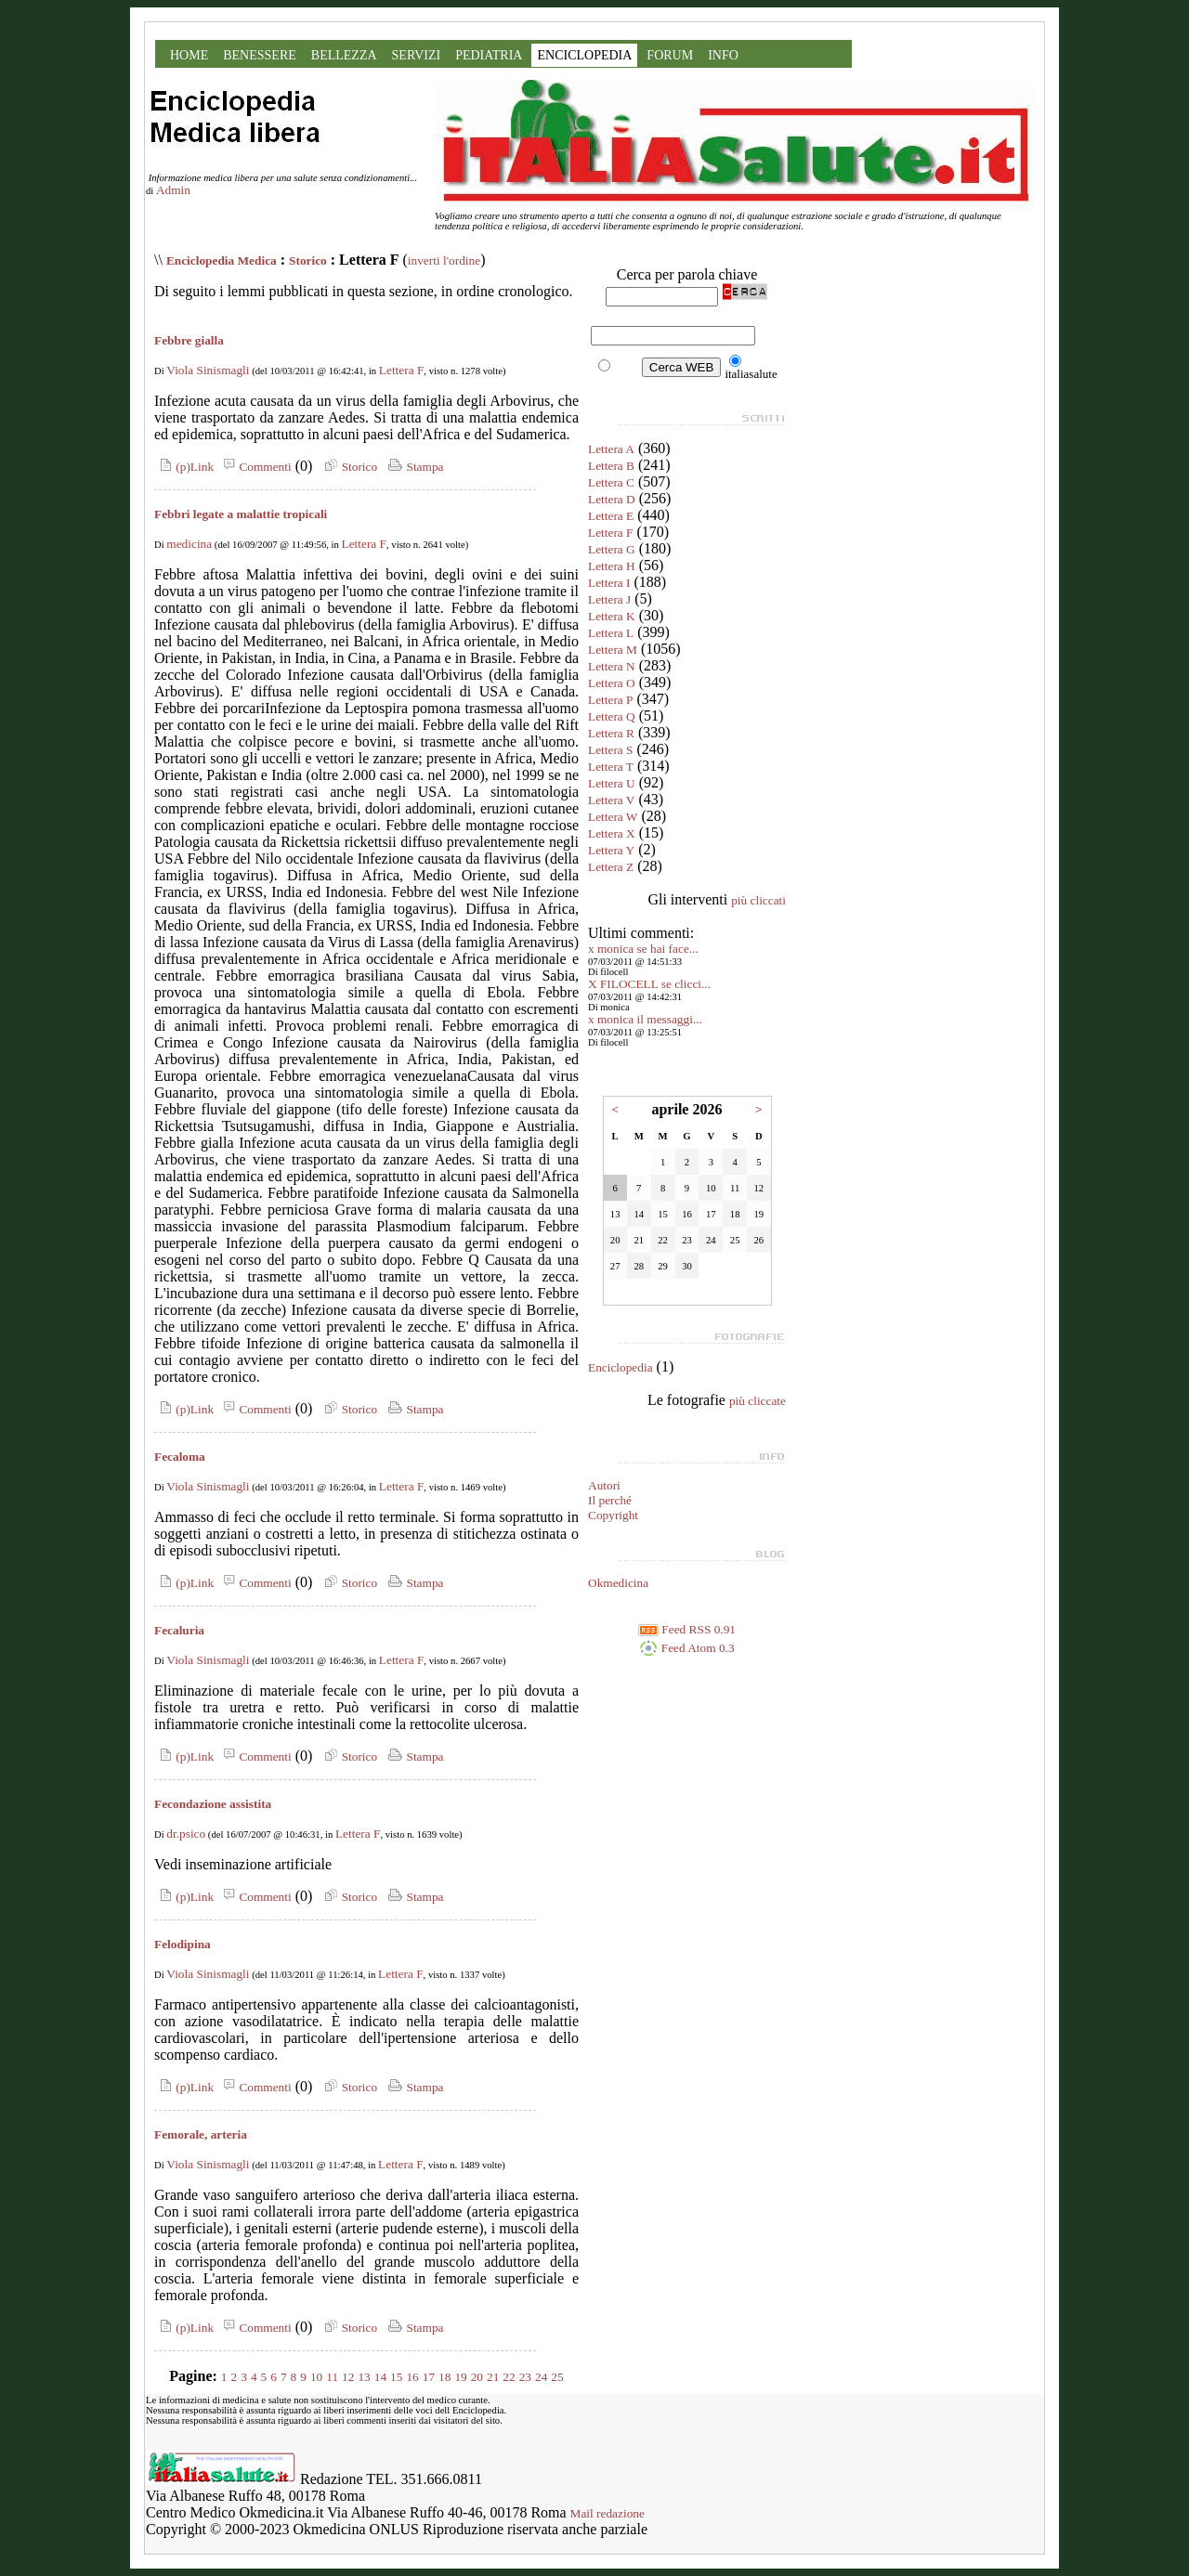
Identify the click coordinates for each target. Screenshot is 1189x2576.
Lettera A (611, 449)
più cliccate (757, 1401)
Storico (308, 260)
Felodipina (182, 1944)
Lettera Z (611, 867)
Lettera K (611, 616)
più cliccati (758, 900)
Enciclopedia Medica (221, 260)
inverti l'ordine (444, 260)
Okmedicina (618, 1583)
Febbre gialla (189, 340)
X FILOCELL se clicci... (649, 984)
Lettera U (611, 783)
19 (460, 2377)
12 (348, 2377)
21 (493, 2377)
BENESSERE (259, 55)
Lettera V (611, 800)
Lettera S (610, 750)
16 (412, 2377)
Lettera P (610, 700)
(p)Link (184, 467)
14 (380, 2377)
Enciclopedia (620, 1367)
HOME (189, 55)
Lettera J (609, 599)
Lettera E (611, 516)
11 (332, 2377)
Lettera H (611, 566)
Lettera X (611, 833)
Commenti (254, 467)
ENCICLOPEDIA (584, 55)
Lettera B (611, 466)
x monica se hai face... (643, 949)
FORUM (670, 55)
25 (557, 2377)
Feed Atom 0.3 (686, 1648)
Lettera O (611, 683)
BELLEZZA (344, 55)
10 (316, 2377)
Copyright (613, 1515)
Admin (173, 190)
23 (525, 2377)
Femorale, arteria (200, 2134)
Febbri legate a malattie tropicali (240, 514)
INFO (723, 55)
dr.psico (185, 1834)
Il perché (610, 1500)
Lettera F (401, 370)
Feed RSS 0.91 (687, 1629)
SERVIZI (416, 55)
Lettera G (611, 549)
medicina (189, 544)
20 (477, 2377)
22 (509, 2377)
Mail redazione (607, 2513)
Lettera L (611, 633)
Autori (604, 1485)
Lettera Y (611, 850)
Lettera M (612, 650)
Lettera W (612, 817)
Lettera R (611, 733)
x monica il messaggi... (645, 1019)
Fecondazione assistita (212, 1804)
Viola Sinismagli (207, 370)
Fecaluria (179, 1630)
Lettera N (611, 666)
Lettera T (611, 767)
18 (444, 2377)
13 (364, 2377)
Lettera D (611, 499)
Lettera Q (611, 716)
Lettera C (611, 482)
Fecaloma (179, 1457)
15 (396, 2377)
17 (429, 2377)
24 (541, 2377)
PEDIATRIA (488, 55)
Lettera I (609, 583)
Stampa (414, 467)
